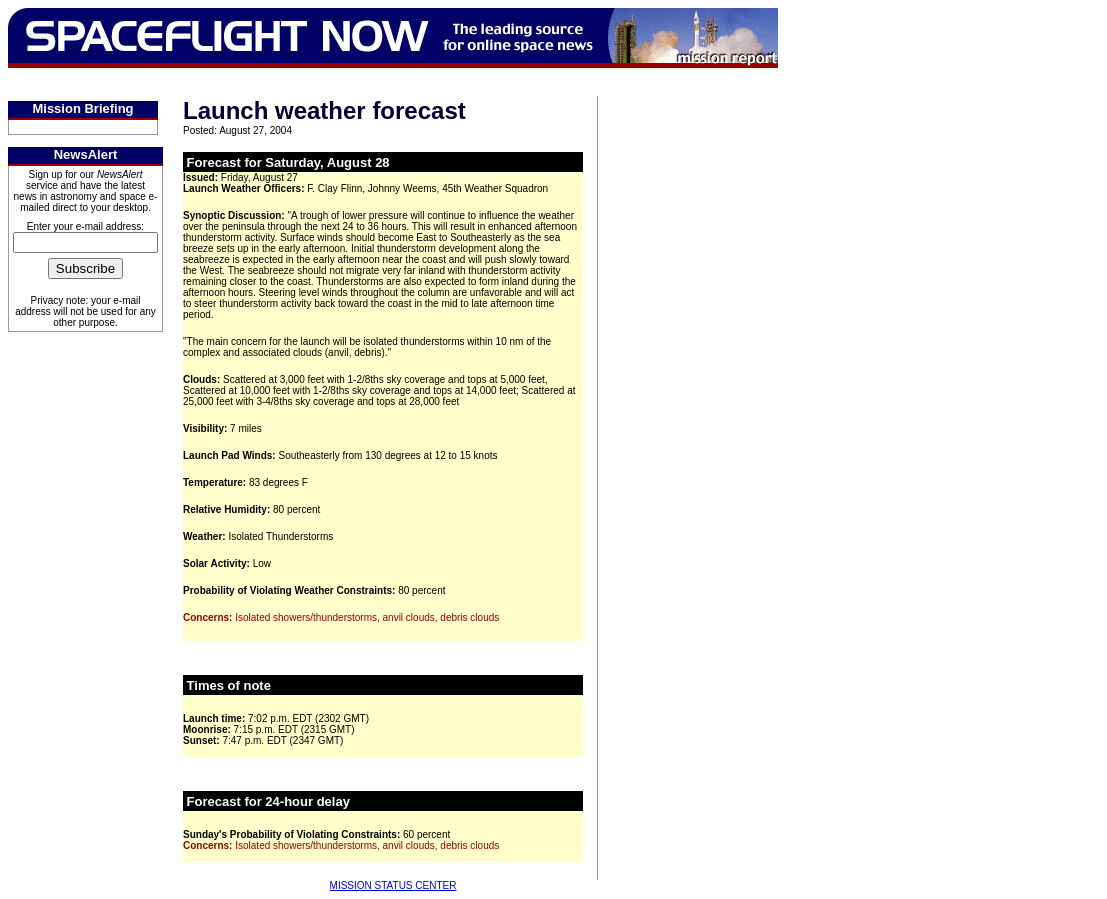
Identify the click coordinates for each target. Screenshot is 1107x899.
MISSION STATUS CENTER (393, 885)
